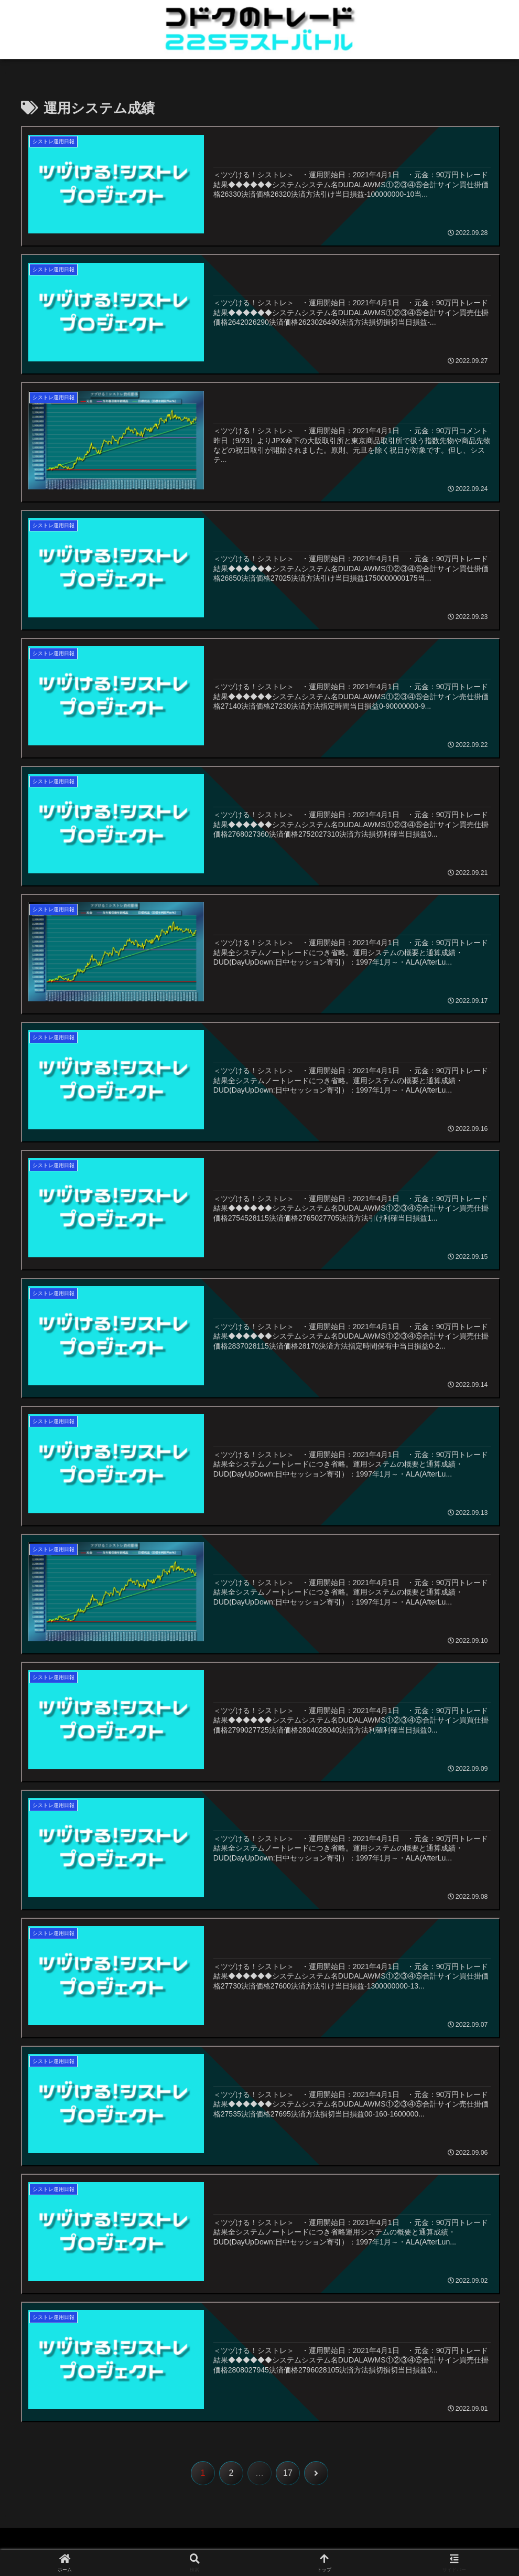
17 (288, 2474)
